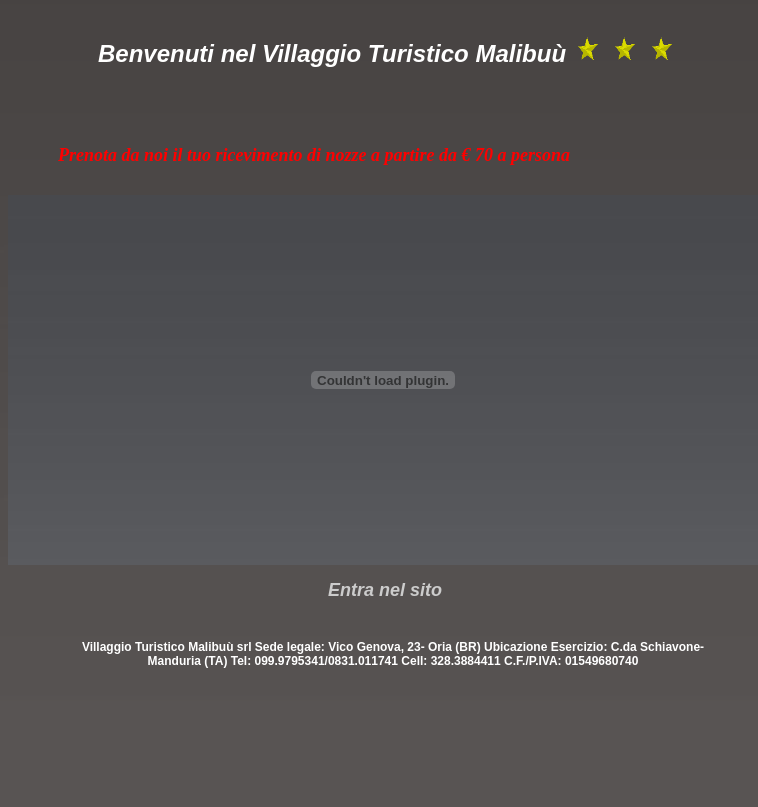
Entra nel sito (385, 590)
